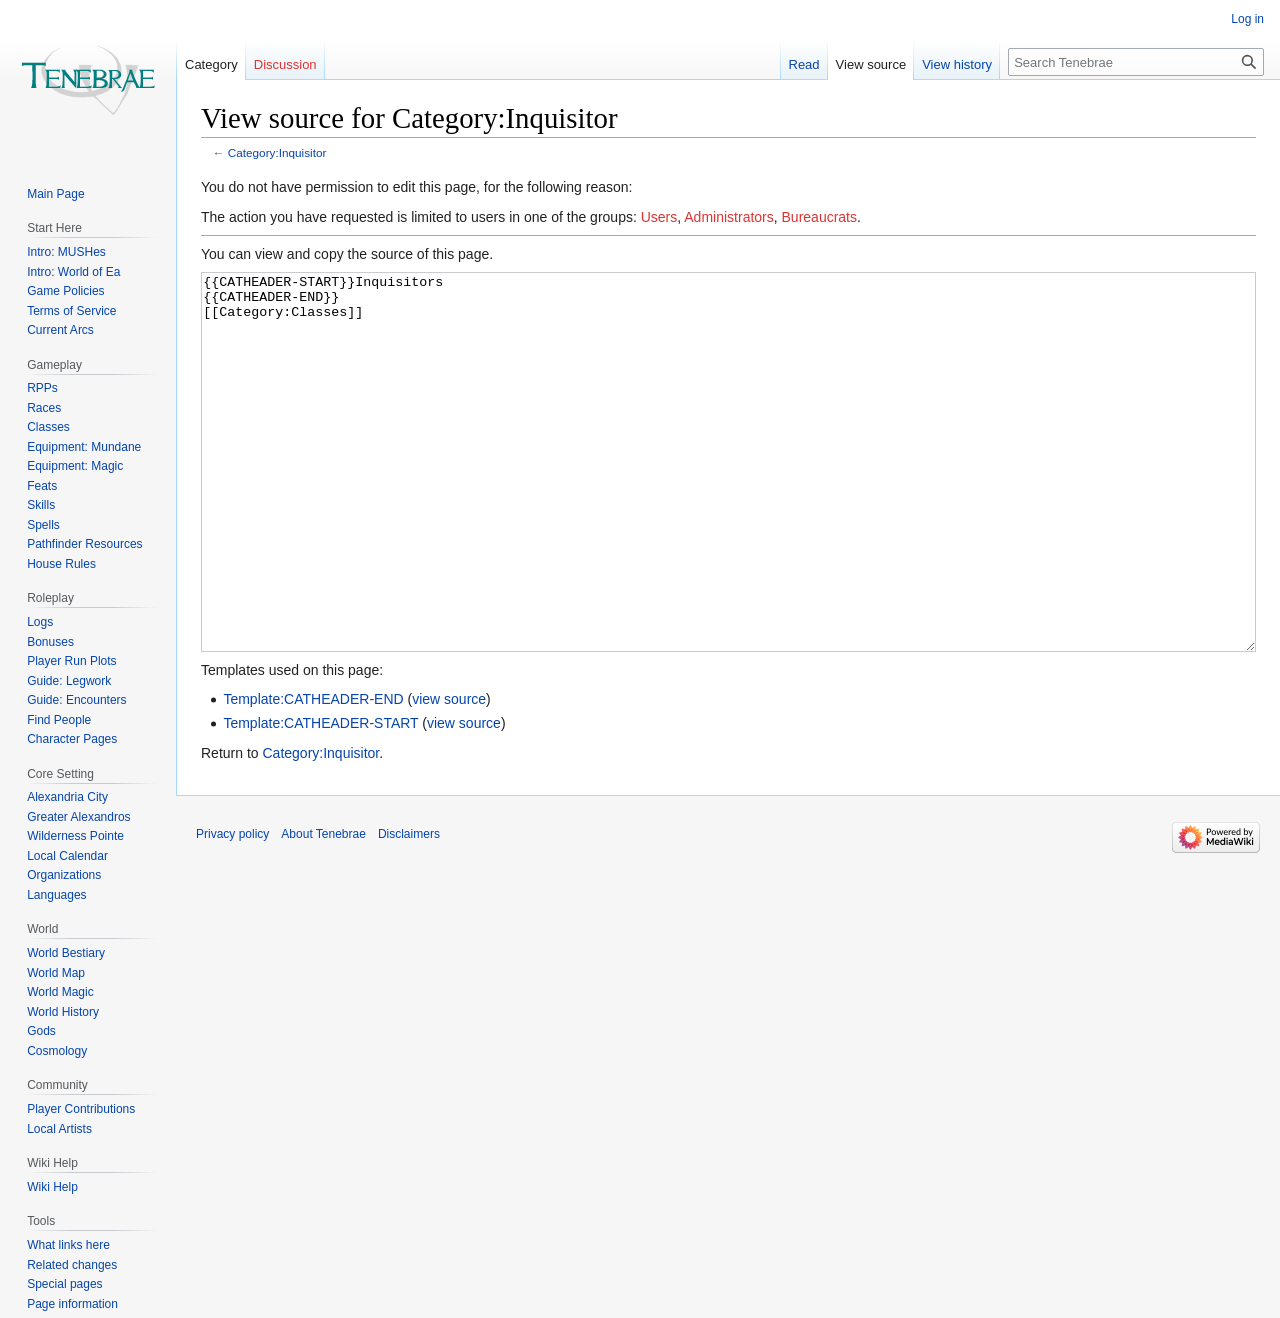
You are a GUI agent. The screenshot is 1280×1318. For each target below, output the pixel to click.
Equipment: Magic (75, 466)
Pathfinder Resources (84, 544)
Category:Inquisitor (277, 152)
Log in (1247, 19)
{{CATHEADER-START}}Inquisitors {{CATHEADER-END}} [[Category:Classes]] (728, 499)
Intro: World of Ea (73, 272)
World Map (56, 973)
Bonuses (50, 642)
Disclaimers (409, 909)
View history (957, 64)
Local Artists (59, 1129)
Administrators (728, 217)
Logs (40, 622)
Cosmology (57, 1051)
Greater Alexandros (78, 817)
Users (659, 217)
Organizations (64, 875)
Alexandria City (67, 797)
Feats (42, 486)
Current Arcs (60, 330)
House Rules (61, 564)
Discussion (285, 64)
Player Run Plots (71, 661)
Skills (41, 505)
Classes (48, 427)
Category (211, 64)
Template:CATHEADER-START (320, 798)
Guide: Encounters (76, 700)
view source (449, 774)
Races (44, 408)
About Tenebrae (323, 909)
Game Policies (65, 291)
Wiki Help (52, 1187)
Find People (59, 720)
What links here (68, 1245)
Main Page (55, 194)
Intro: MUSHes (66, 252)
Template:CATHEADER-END (313, 774)
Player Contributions (81, 1109)
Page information (72, 1304)
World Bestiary (66, 953)
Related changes (72, 1265)
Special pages (64, 1284)
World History (63, 1012)
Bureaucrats (819, 217)
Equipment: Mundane (84, 447)
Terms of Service (71, 311)
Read (804, 64)
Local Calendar (67, 856)
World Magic (60, 992)
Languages (56, 895)
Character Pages (72, 739)
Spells (43, 525)
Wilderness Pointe (75, 836)
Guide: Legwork (69, 681)
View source (871, 64)
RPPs (42, 388)
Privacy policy (232, 909)
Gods (41, 1031)
